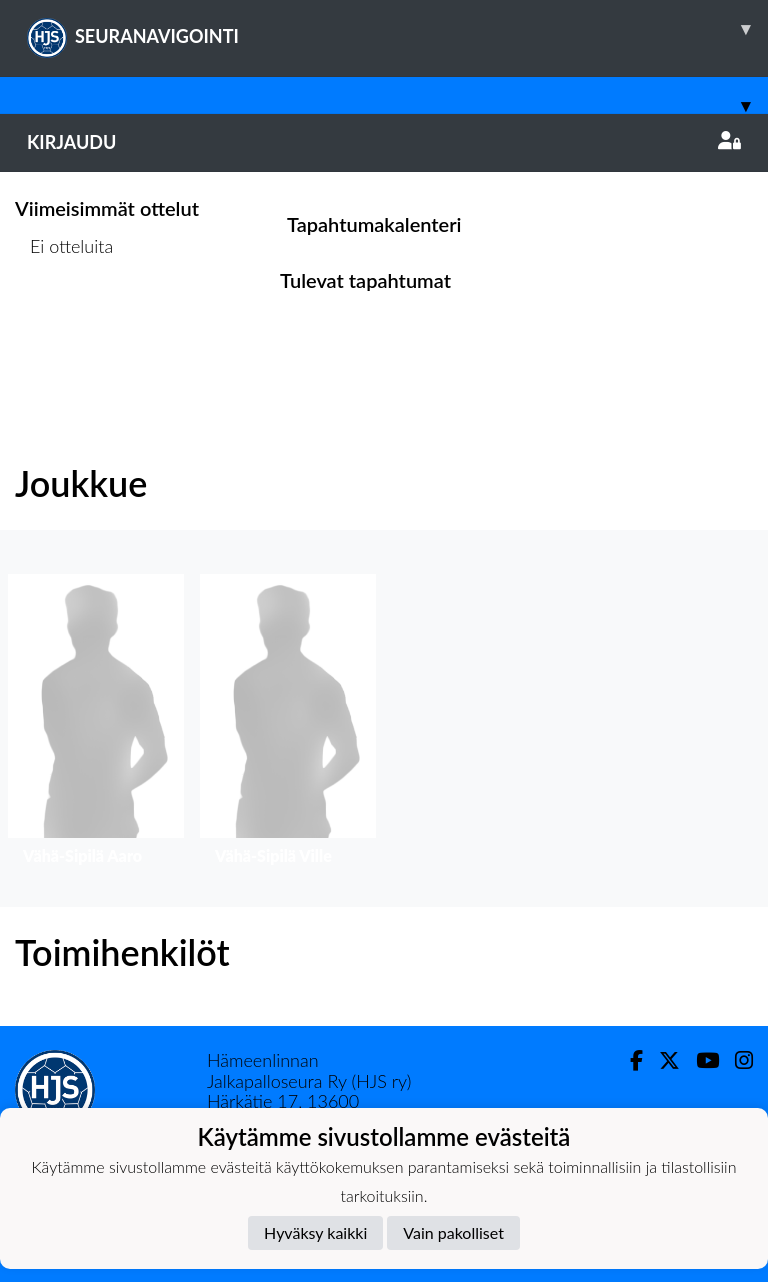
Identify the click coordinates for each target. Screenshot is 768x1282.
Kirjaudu (384, 142)
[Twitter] (661, 1060)
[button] (96, 724)
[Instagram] (736, 1060)
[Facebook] (628, 1060)
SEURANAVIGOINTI (397, 29)
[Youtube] (699, 1060)
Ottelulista (64, 322)
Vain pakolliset (453, 1232)
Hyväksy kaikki (315, 1232)
